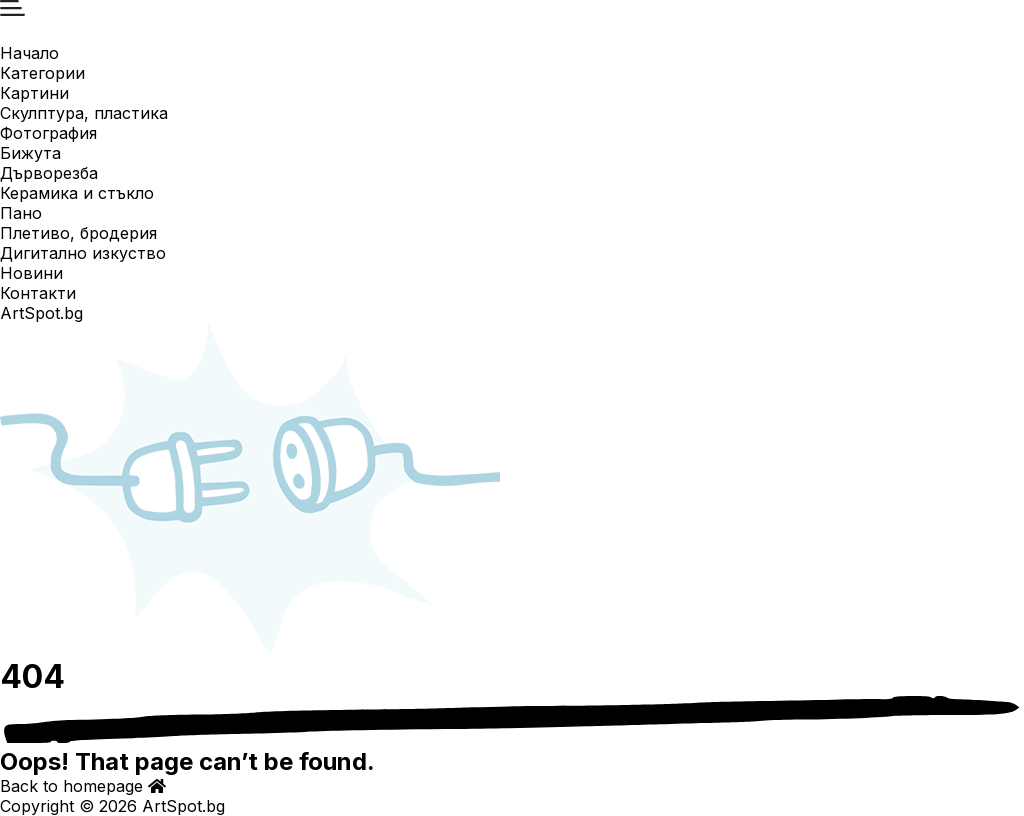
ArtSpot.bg (41, 313)
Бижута (30, 153)
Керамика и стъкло (77, 193)
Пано (21, 213)
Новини (31, 273)
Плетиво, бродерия (78, 233)
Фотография (48, 133)
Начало (29, 53)
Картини (34, 93)
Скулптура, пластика (84, 113)
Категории (42, 73)
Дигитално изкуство (83, 253)
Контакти (38, 293)
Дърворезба (49, 173)
